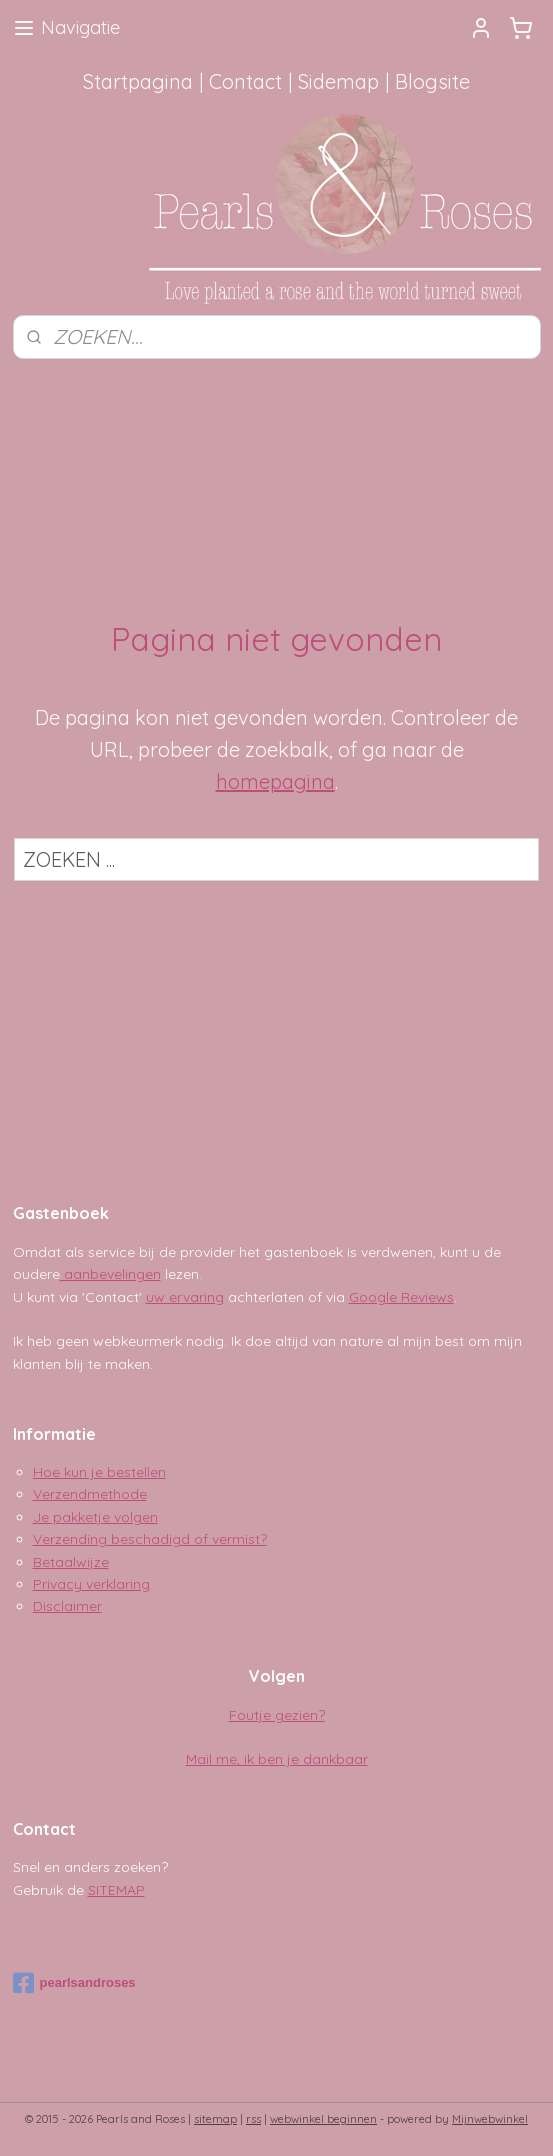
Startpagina (138, 81)
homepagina (275, 780)
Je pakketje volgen (95, 1517)
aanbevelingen (110, 1274)
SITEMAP (116, 1890)
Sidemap (338, 81)
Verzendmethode (90, 1494)
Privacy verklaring (91, 1584)
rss (253, 2119)
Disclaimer (67, 1606)
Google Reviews (401, 1297)
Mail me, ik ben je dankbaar (277, 1759)
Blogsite (432, 81)
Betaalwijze (71, 1562)
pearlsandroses (74, 1983)
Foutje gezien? (277, 1715)
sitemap (215, 2119)
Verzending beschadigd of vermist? (150, 1539)
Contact (245, 81)
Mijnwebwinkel (490, 2119)
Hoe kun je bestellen (99, 1472)
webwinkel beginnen (323, 2119)
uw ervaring (185, 1297)
